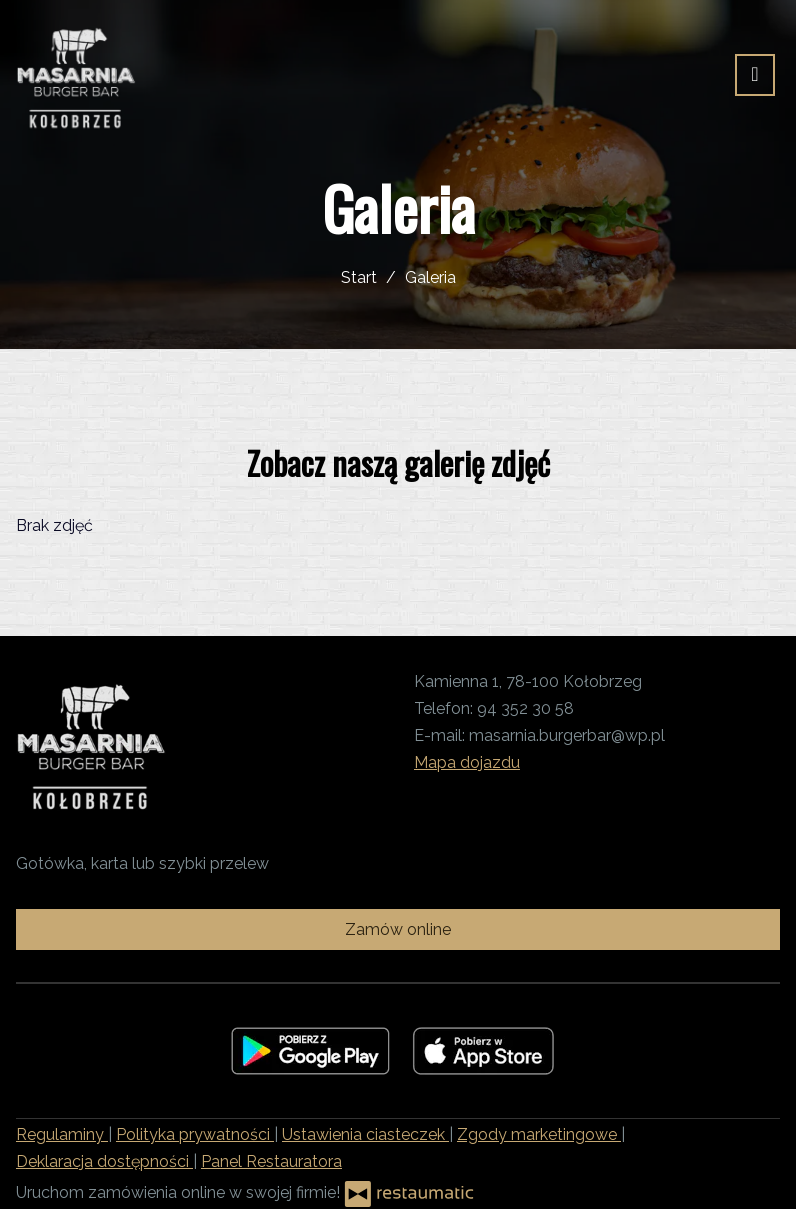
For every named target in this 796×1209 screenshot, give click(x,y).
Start (359, 277)
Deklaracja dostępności (104, 1161)
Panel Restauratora (271, 1161)
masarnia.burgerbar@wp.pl (567, 735)
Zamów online (398, 929)
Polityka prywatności (195, 1134)
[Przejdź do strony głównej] (76, 75)
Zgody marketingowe (539, 1134)
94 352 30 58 (525, 708)
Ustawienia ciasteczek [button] (365, 1134)
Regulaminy (62, 1134)
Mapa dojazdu (467, 762)
